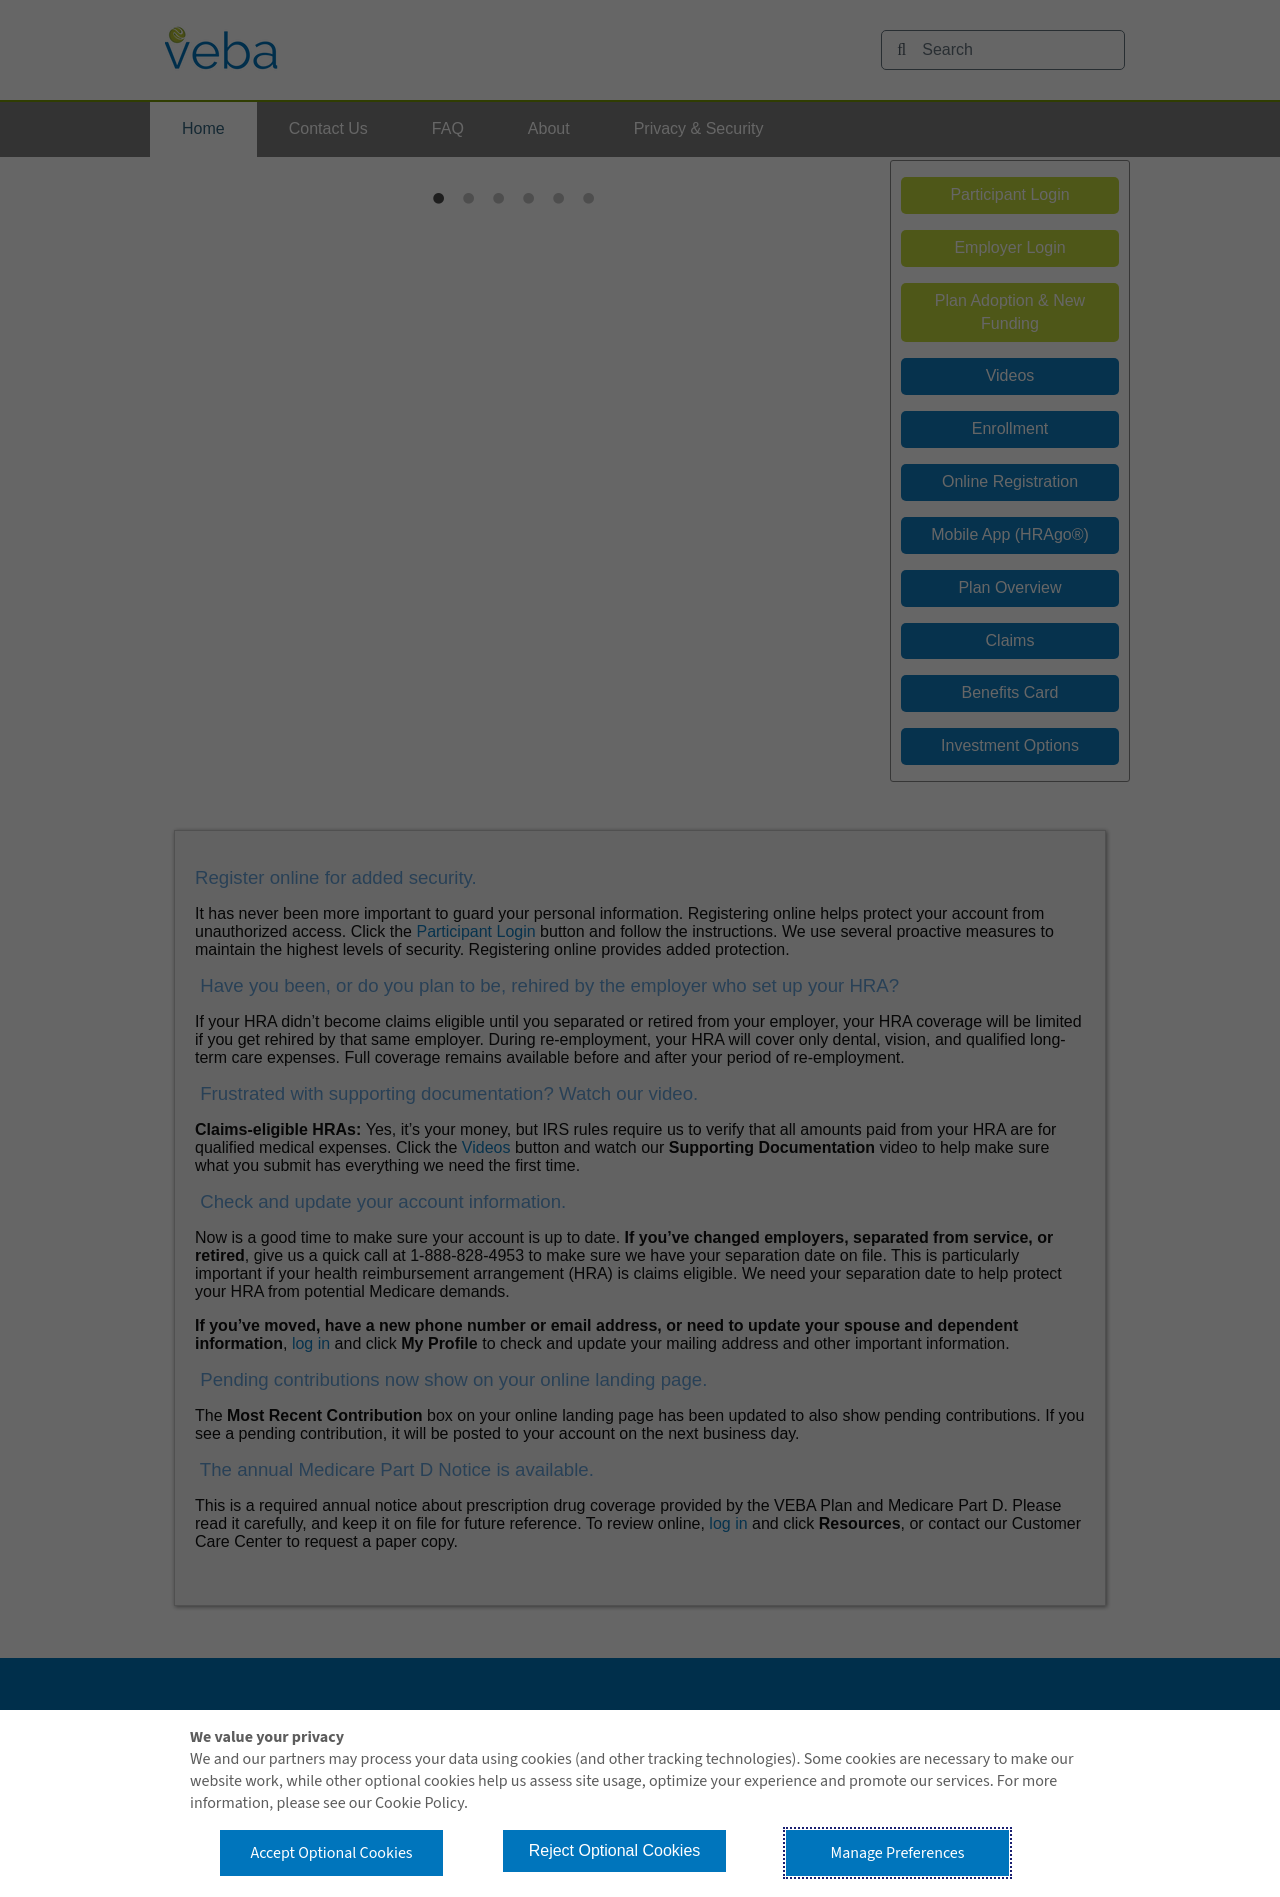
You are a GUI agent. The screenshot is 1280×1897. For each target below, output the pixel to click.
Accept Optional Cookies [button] (331, 1853)
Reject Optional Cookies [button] (615, 1850)
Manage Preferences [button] (898, 1853)
